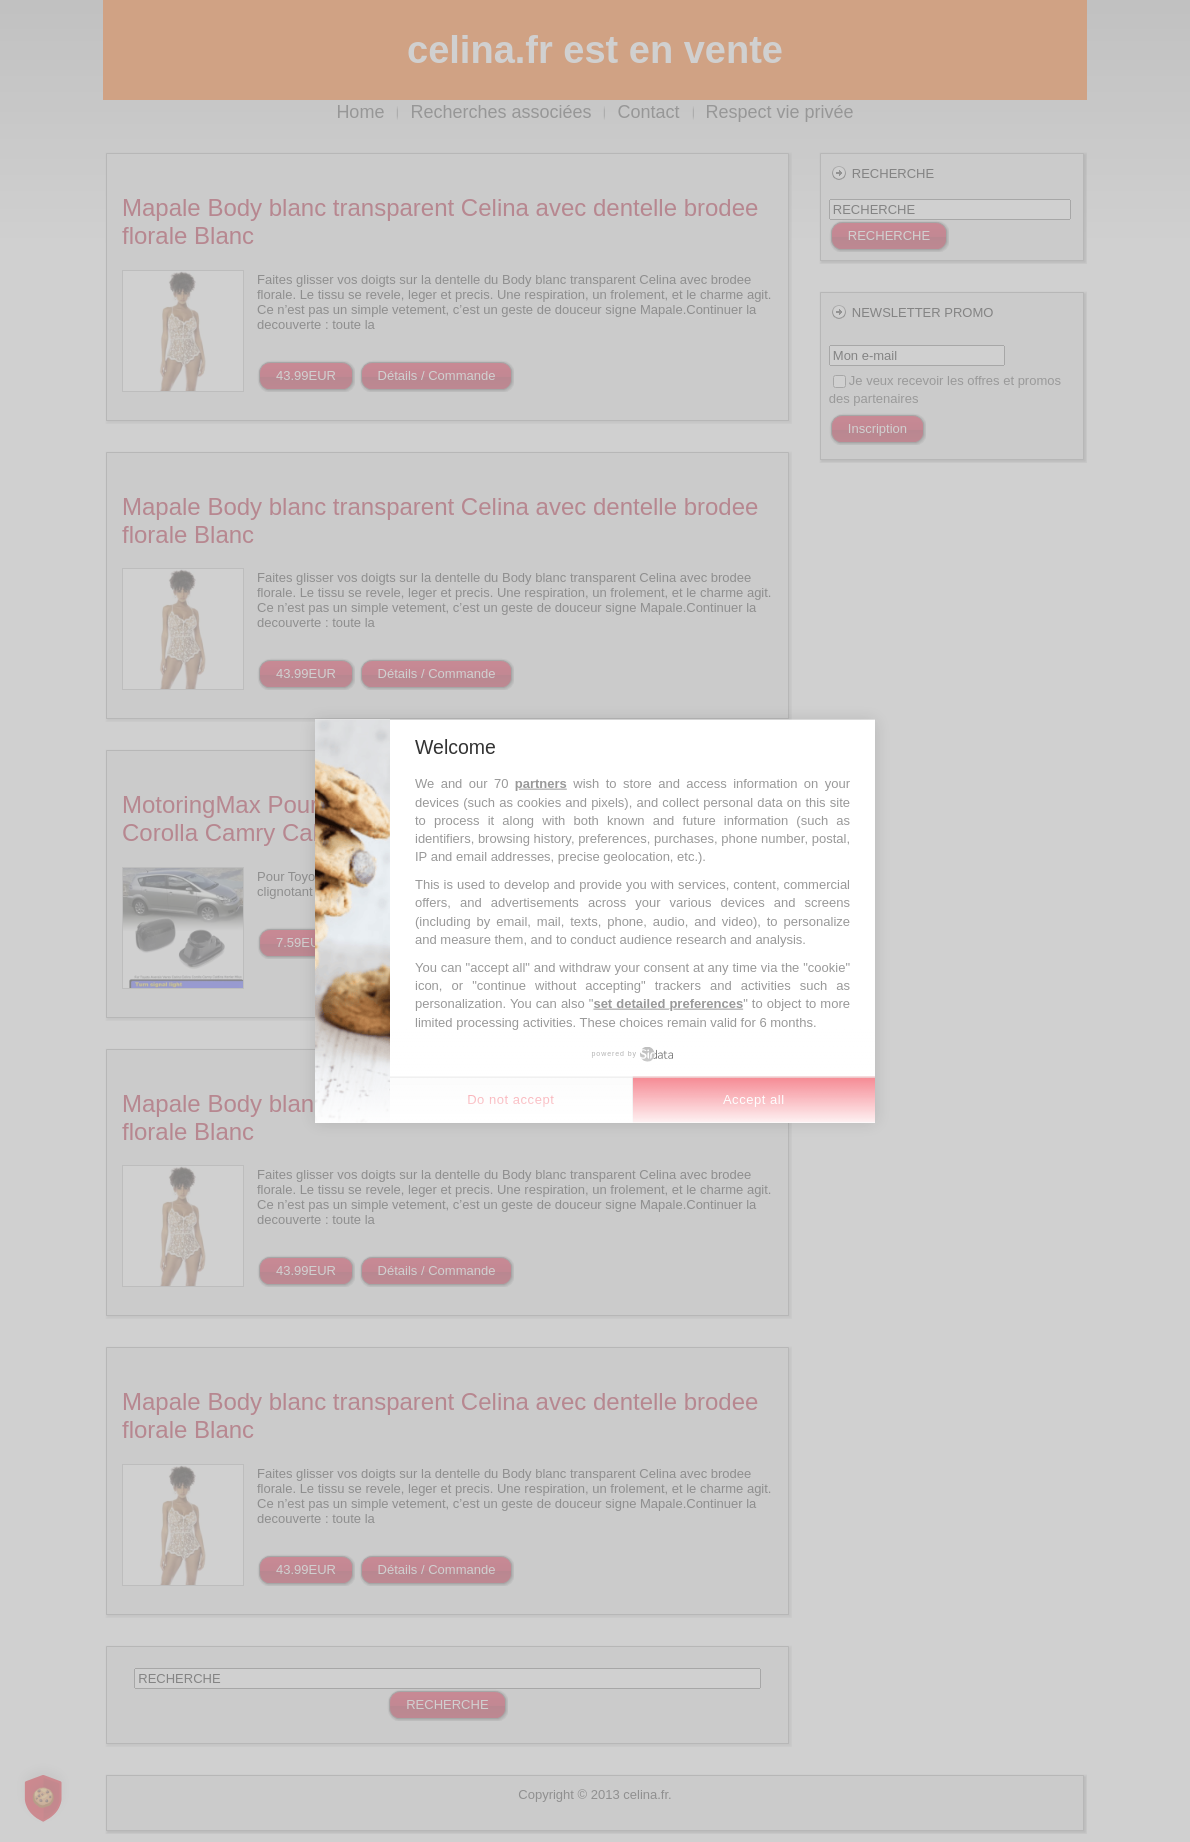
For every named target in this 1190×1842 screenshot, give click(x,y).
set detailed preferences (668, 1003)
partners (541, 783)
